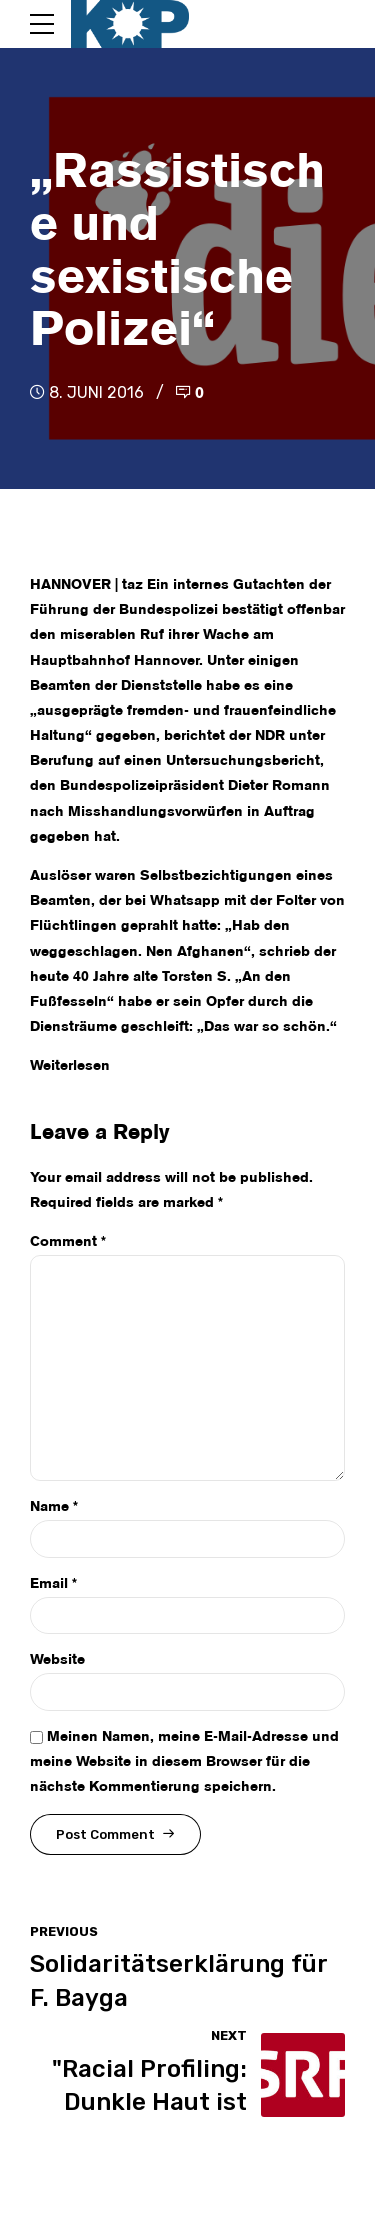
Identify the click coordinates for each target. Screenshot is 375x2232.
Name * (54, 1507)
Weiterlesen (70, 1066)
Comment (68, 1242)
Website (57, 1660)
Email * (53, 1584)
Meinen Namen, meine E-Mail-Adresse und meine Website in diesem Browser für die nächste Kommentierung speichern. (184, 1762)
